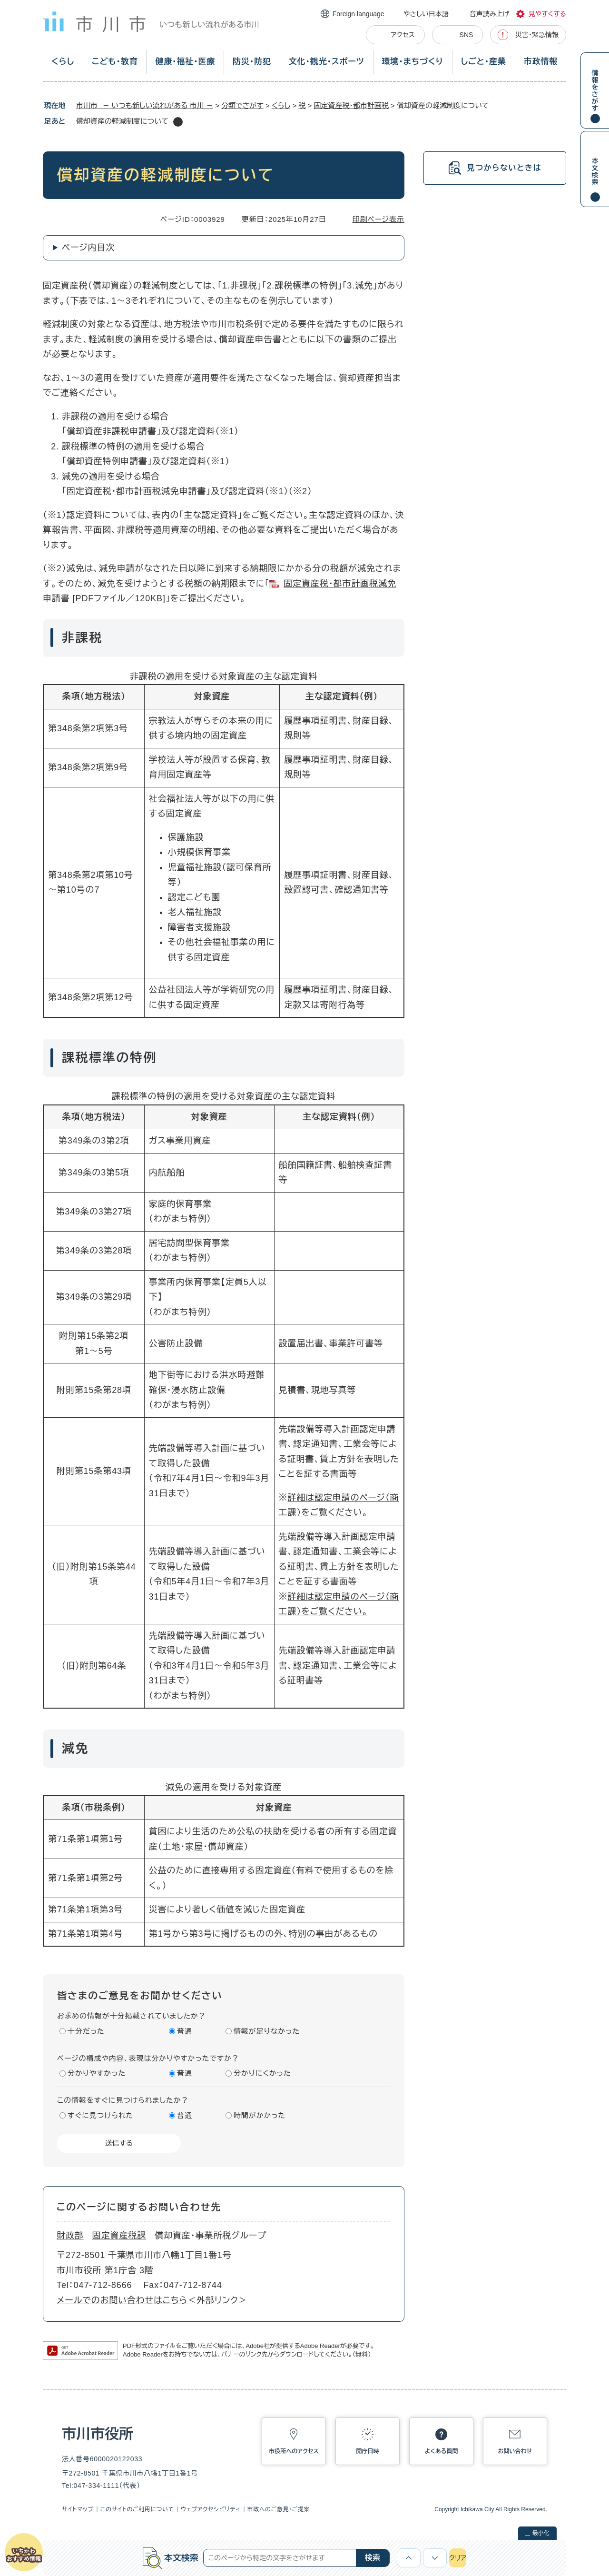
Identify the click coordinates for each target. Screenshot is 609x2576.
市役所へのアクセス (293, 2451)
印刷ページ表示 (378, 219)
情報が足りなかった (267, 2031)
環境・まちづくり (412, 61)
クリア (457, 2558)
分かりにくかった (262, 2073)
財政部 (70, 2235)
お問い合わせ (515, 2451)
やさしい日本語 (426, 14)
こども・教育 (115, 61)
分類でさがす (242, 105)
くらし (62, 61)
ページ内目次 (88, 247)
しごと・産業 (483, 61)
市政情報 (541, 61)
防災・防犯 (252, 61)
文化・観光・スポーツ (326, 61)
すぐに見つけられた (100, 2115)
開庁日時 (367, 2451)
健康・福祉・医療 (185, 61)
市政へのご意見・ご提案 (278, 2509)
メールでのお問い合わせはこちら (122, 2300)
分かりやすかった (97, 2073)
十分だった (86, 2031)
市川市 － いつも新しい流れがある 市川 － (144, 105)
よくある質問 (441, 2451)
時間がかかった (259, 2115)
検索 (372, 2558)
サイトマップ (78, 2509)
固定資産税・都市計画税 (351, 105)
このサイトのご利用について (137, 2509)
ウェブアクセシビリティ (211, 2509)
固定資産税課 (119, 2235)
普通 (184, 2031)
